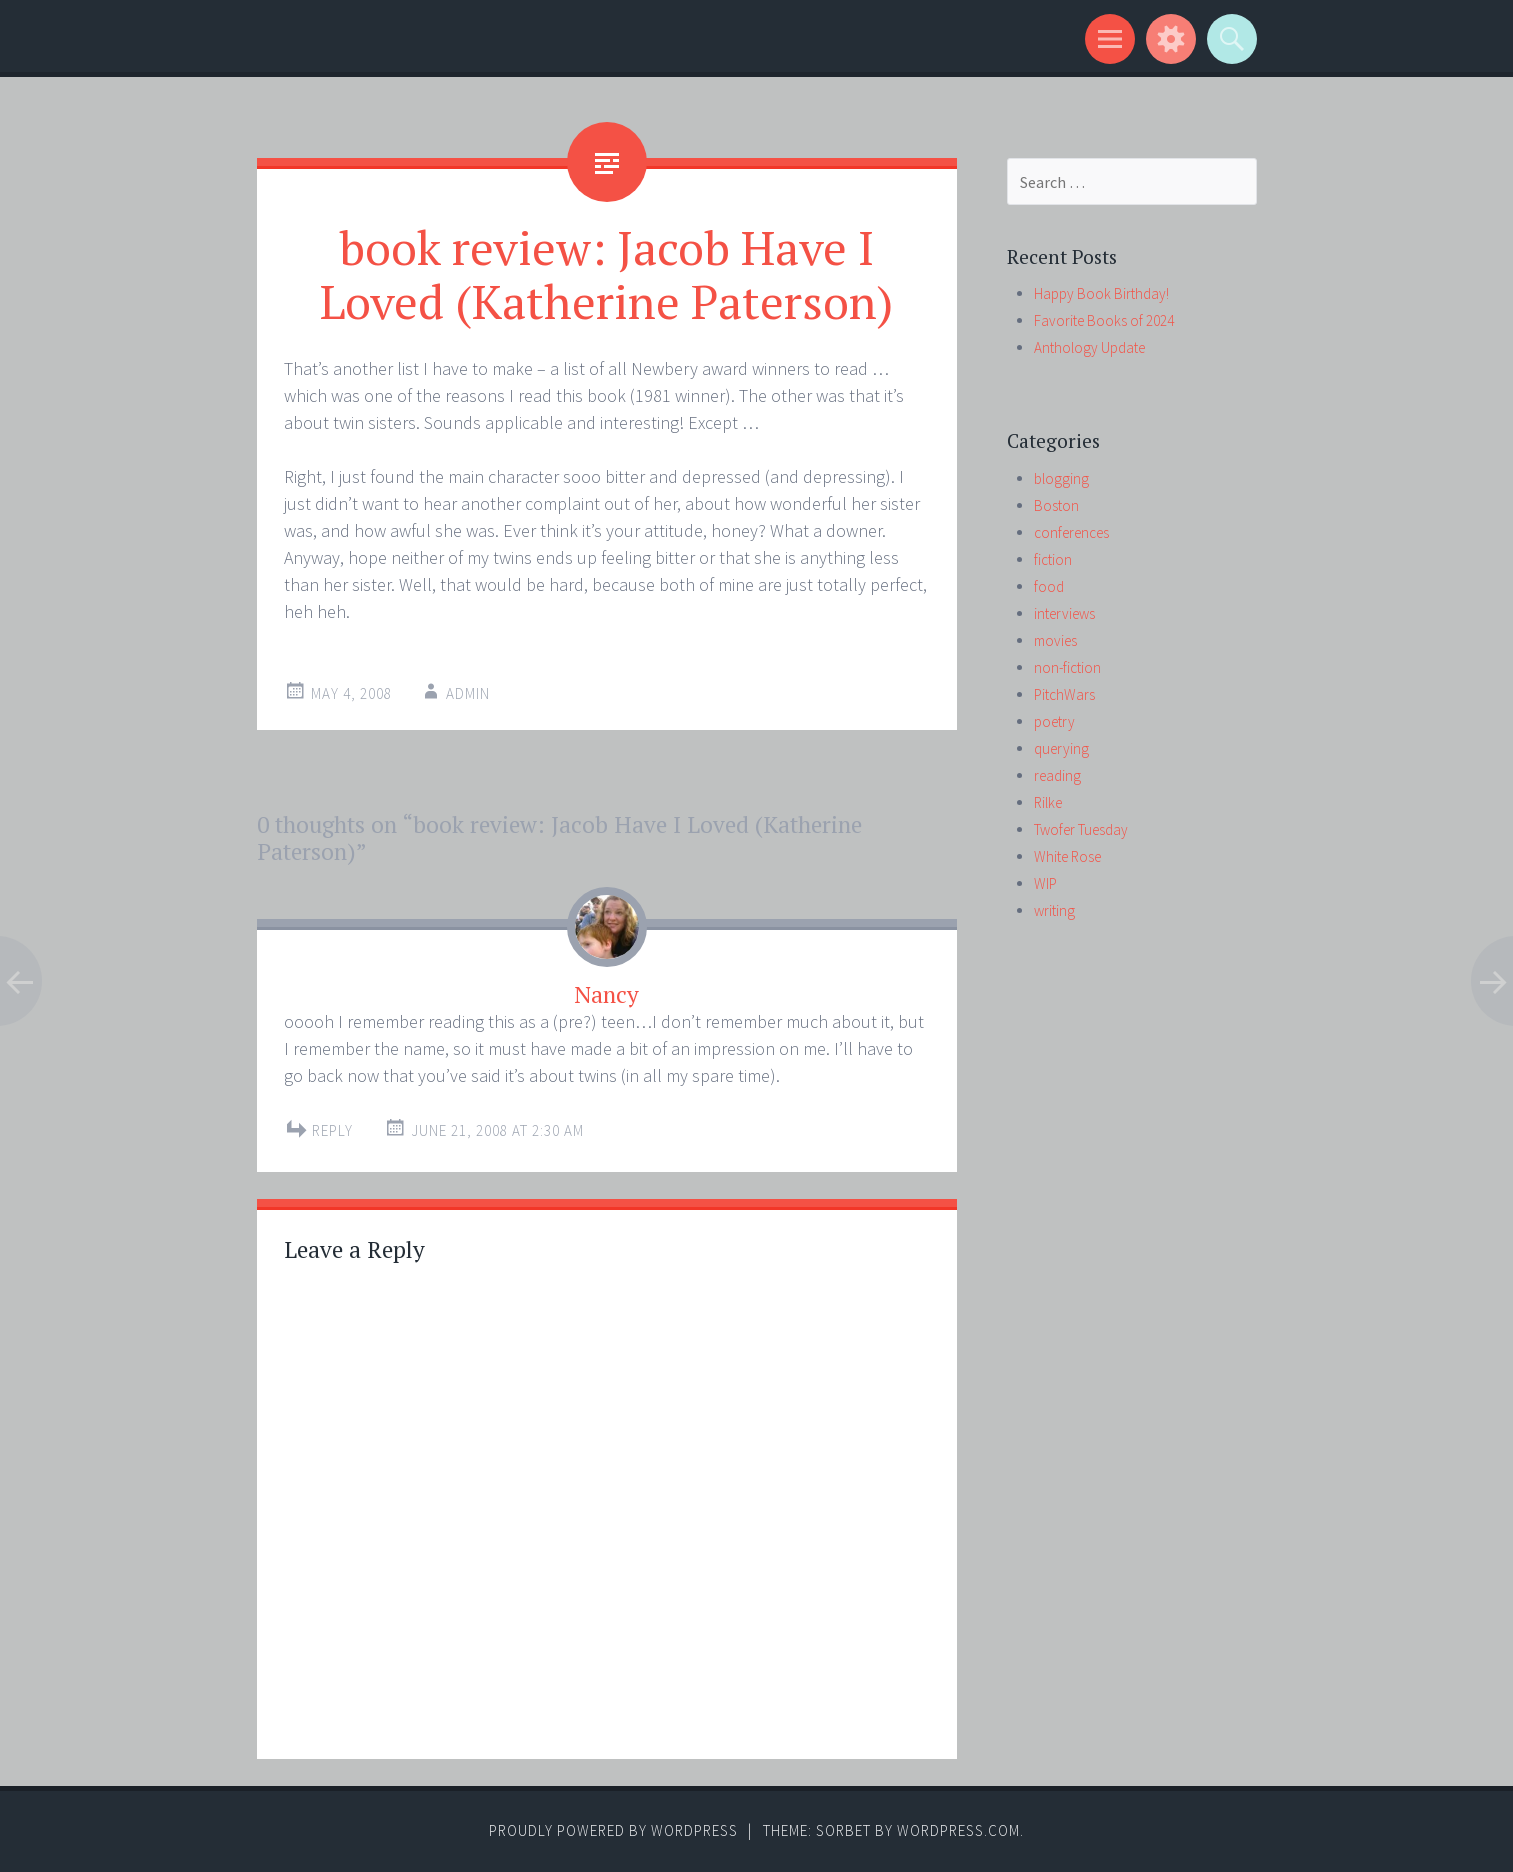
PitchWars (1064, 694)
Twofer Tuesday (1081, 829)
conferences (1071, 532)
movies (1055, 640)
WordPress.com (958, 1830)
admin (468, 693)
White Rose (1067, 856)
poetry (1054, 721)
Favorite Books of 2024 (1104, 320)
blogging (1061, 478)
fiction (1053, 559)
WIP (1045, 883)
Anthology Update (1089, 347)
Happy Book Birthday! (1101, 293)
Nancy (606, 994)
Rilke (1048, 802)
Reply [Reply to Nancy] (332, 1130)
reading (1057, 775)
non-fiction (1067, 667)
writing (1054, 910)
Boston (1056, 505)
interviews (1064, 613)
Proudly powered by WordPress (613, 1830)
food (1049, 586)
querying (1061, 748)
